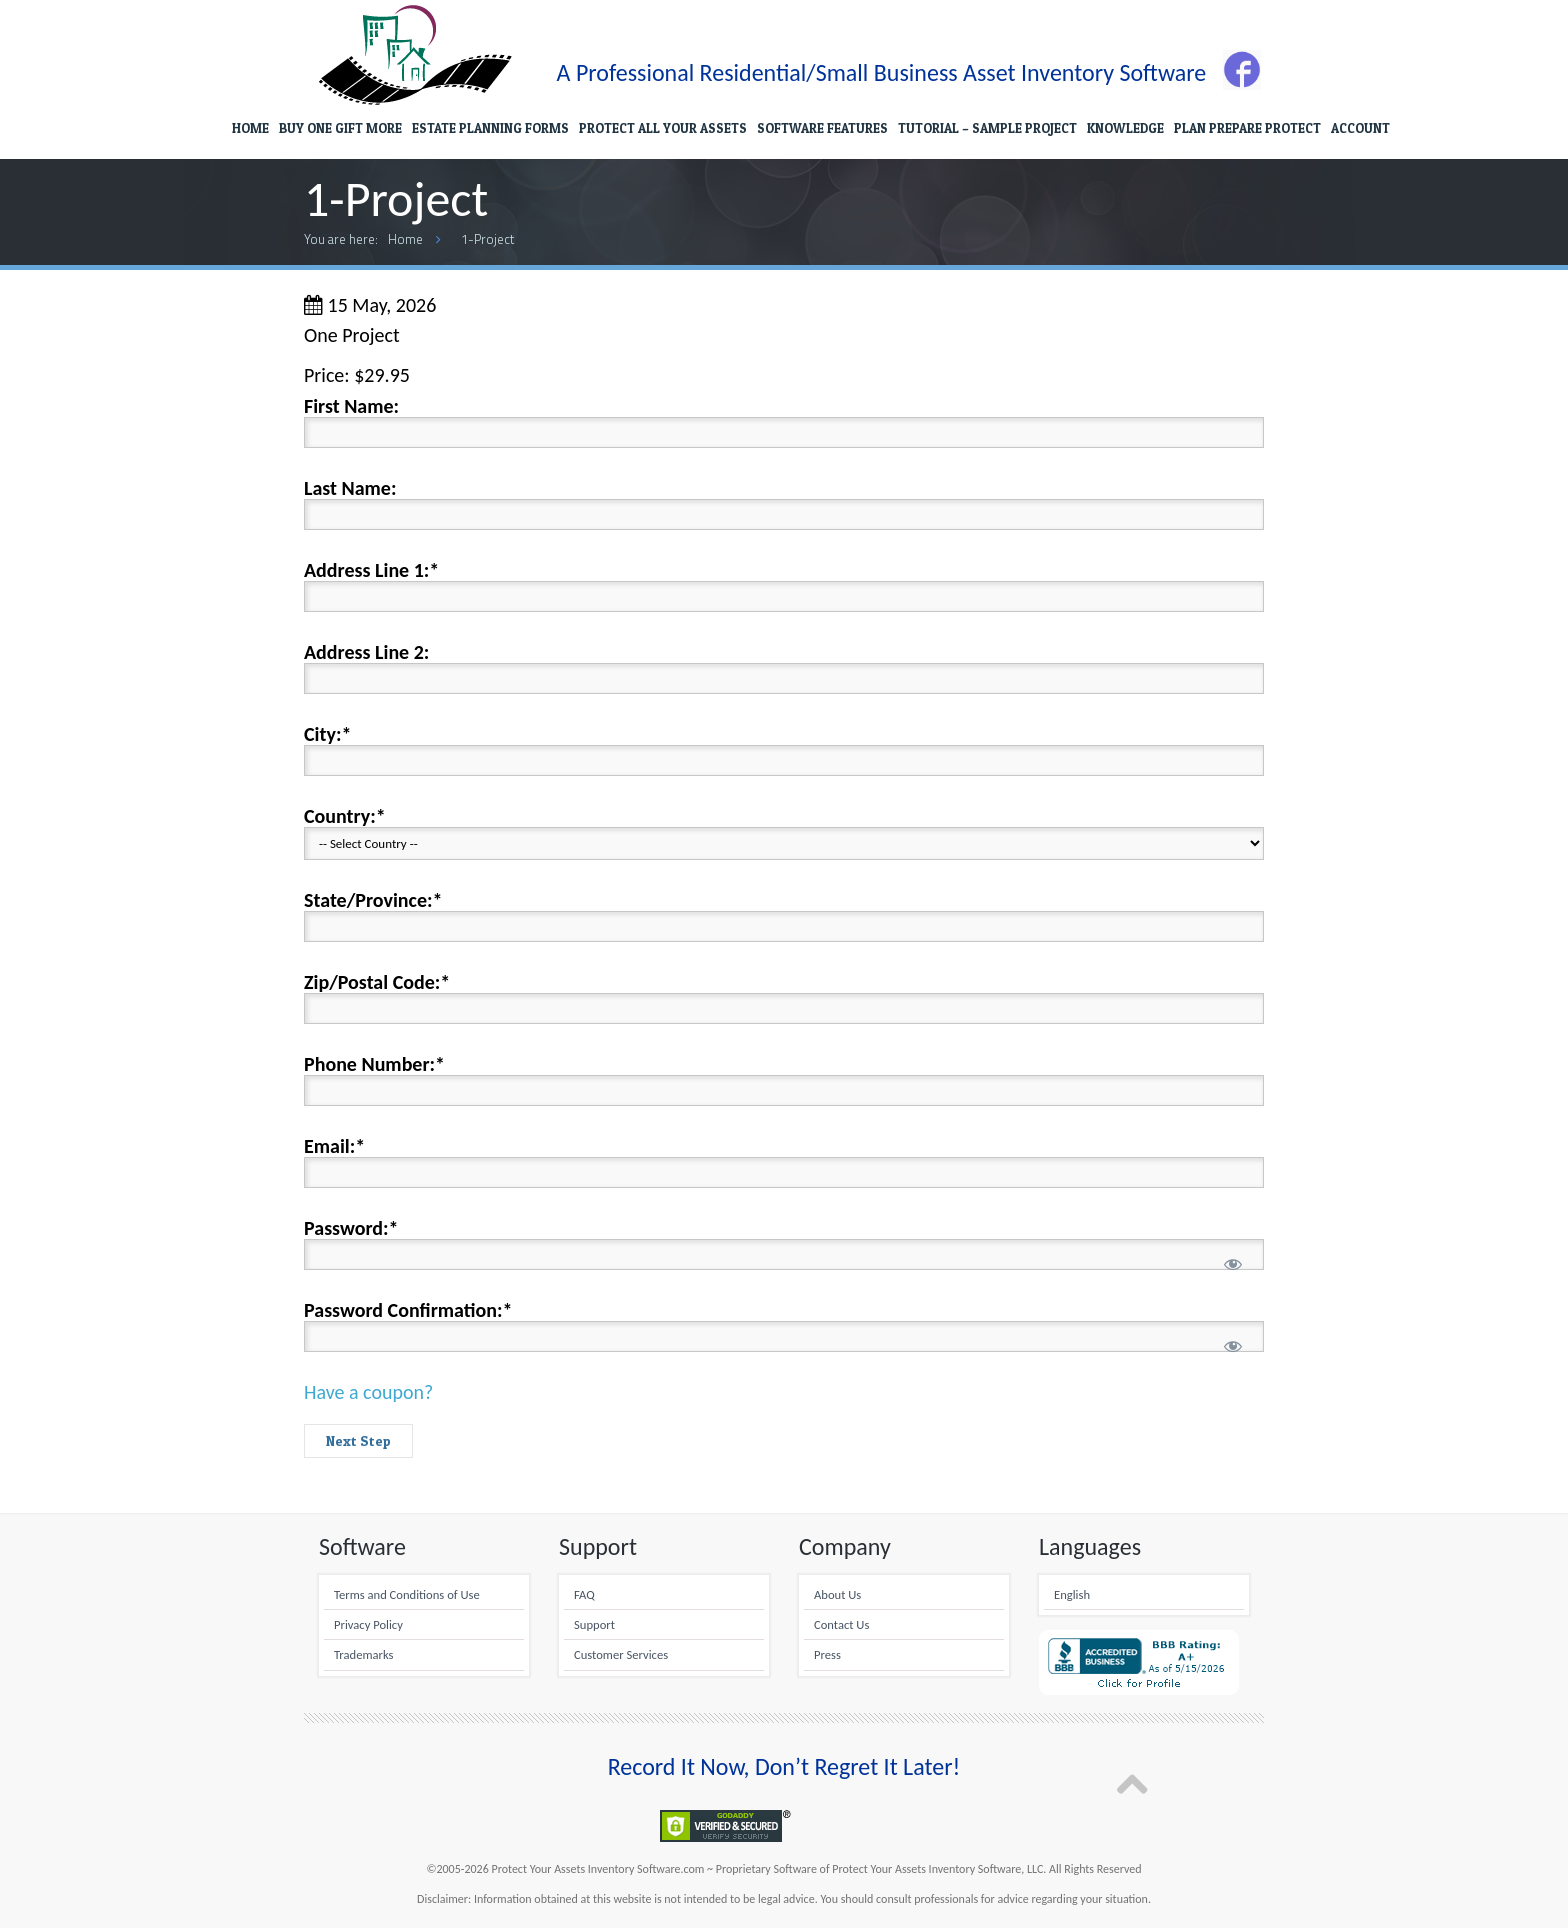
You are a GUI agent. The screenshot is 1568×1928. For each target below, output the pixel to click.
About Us (837, 1594)
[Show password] (1233, 1264)
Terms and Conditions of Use (407, 1594)
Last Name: (350, 488)
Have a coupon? (368, 1392)
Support (594, 1624)
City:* (327, 734)
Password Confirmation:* (408, 1310)
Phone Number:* (374, 1064)
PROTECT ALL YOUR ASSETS (663, 128)
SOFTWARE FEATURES (822, 128)
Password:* (351, 1228)
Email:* (334, 1146)
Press (827, 1654)
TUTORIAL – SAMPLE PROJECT (987, 128)
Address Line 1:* (371, 570)
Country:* (345, 816)
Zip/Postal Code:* (377, 982)
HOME (250, 128)
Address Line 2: (366, 652)
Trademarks (363, 1654)
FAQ (584, 1594)
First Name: (351, 406)
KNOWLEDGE (1125, 128)
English (1072, 1594)
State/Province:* (373, 900)
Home (405, 239)
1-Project (487, 239)
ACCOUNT (1360, 128)
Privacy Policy (368, 1624)
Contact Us (841, 1624)
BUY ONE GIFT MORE (340, 128)
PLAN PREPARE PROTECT (1247, 128)
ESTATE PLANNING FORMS (490, 128)
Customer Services (621, 1654)
